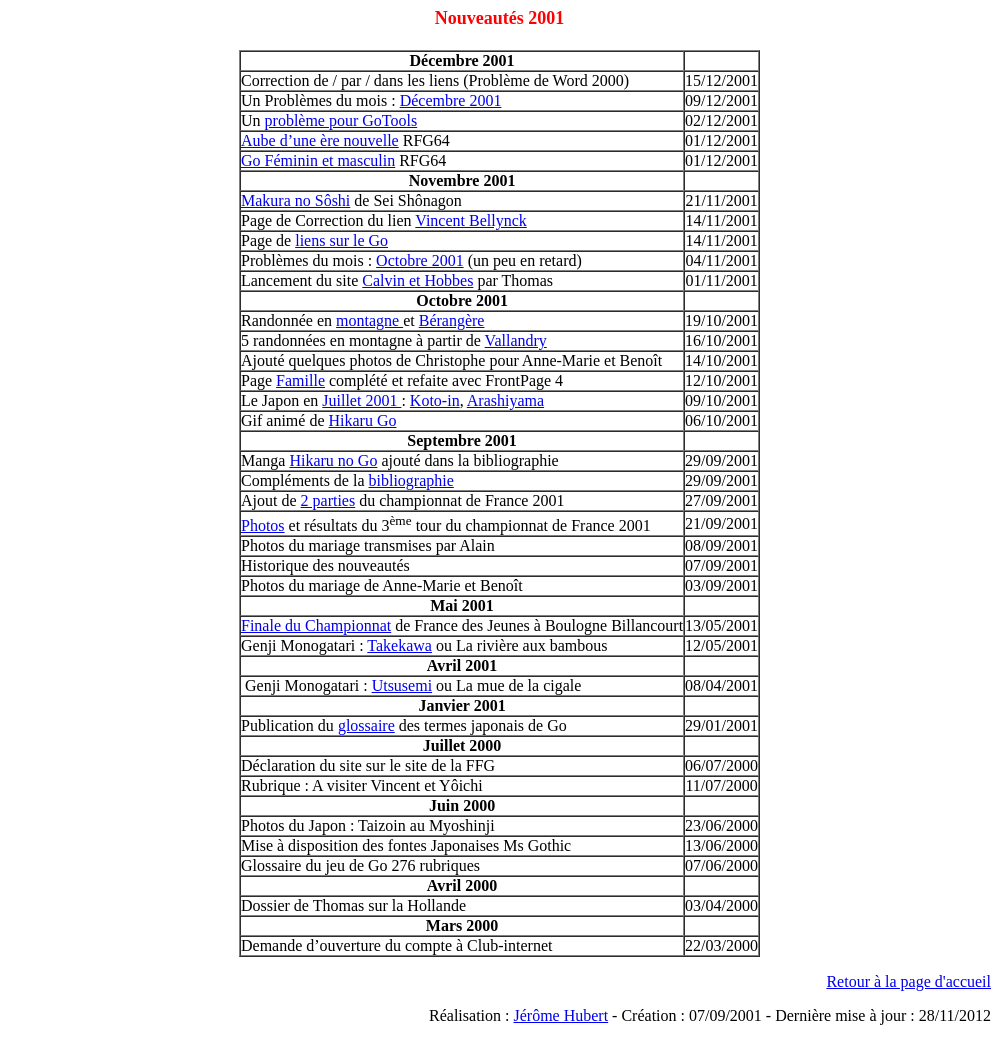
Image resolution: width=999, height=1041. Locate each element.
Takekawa (399, 645)
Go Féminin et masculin (318, 160)
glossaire (366, 725)
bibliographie (411, 480)
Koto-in (435, 400)
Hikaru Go (363, 420)
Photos (263, 525)
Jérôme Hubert (560, 1015)
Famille (300, 380)
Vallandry (516, 340)
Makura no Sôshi (295, 200)
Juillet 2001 (361, 400)
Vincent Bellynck (470, 220)
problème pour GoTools (341, 120)
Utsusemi (402, 685)
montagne (369, 320)
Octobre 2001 (420, 260)
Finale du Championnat (316, 625)
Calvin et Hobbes (417, 280)
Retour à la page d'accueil (908, 981)
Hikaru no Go (333, 460)
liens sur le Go (341, 240)
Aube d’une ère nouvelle (320, 140)
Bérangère (452, 320)
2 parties (328, 500)
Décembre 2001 (451, 100)
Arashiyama (505, 400)
